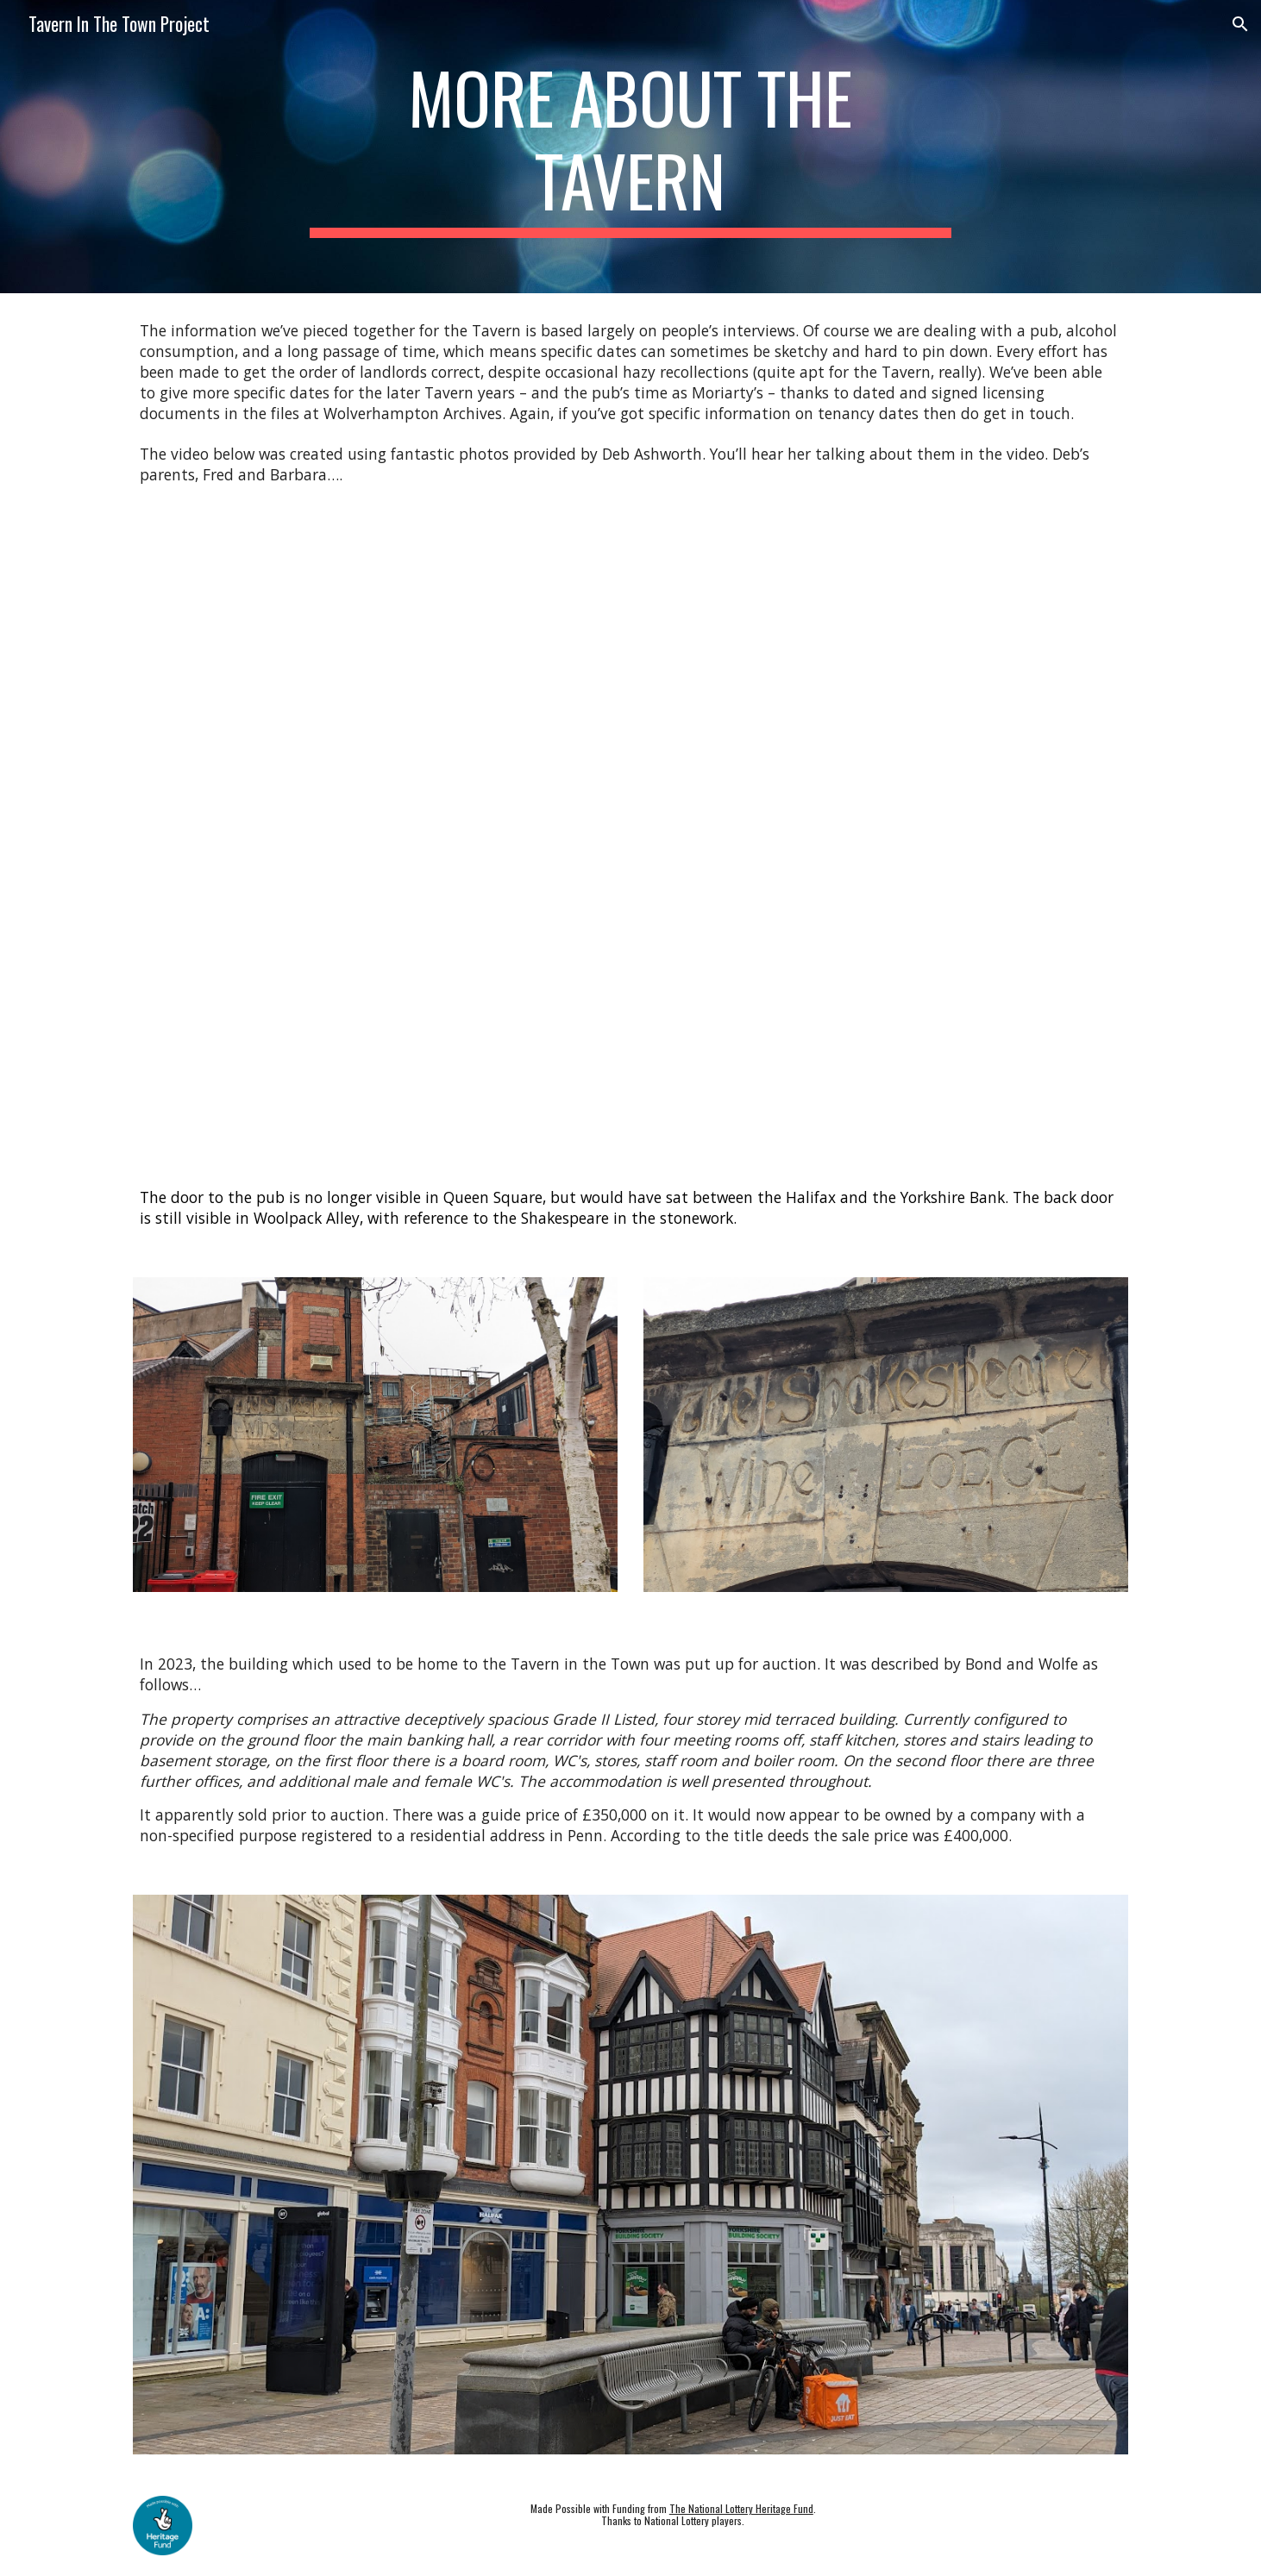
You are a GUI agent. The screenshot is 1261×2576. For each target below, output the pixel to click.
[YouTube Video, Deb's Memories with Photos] (630, 836)
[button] (1240, 24)
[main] (630, 146)
